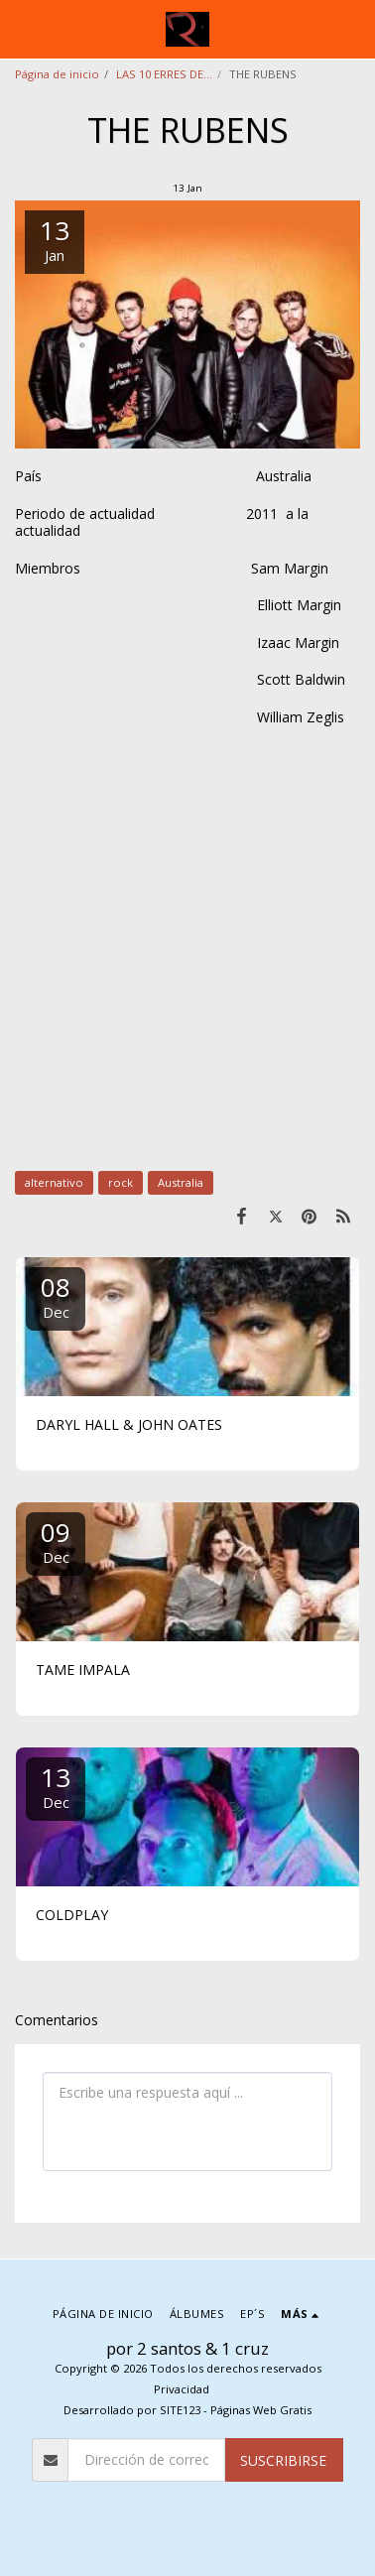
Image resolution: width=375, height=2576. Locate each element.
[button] (22, 28)
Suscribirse (283, 2460)
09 (55, 1540)
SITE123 (180, 2409)
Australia (180, 1182)
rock (120, 1182)
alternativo (54, 1182)
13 (55, 1785)
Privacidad (181, 2389)
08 (55, 1295)
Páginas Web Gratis (261, 2409)
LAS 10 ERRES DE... (164, 73)
